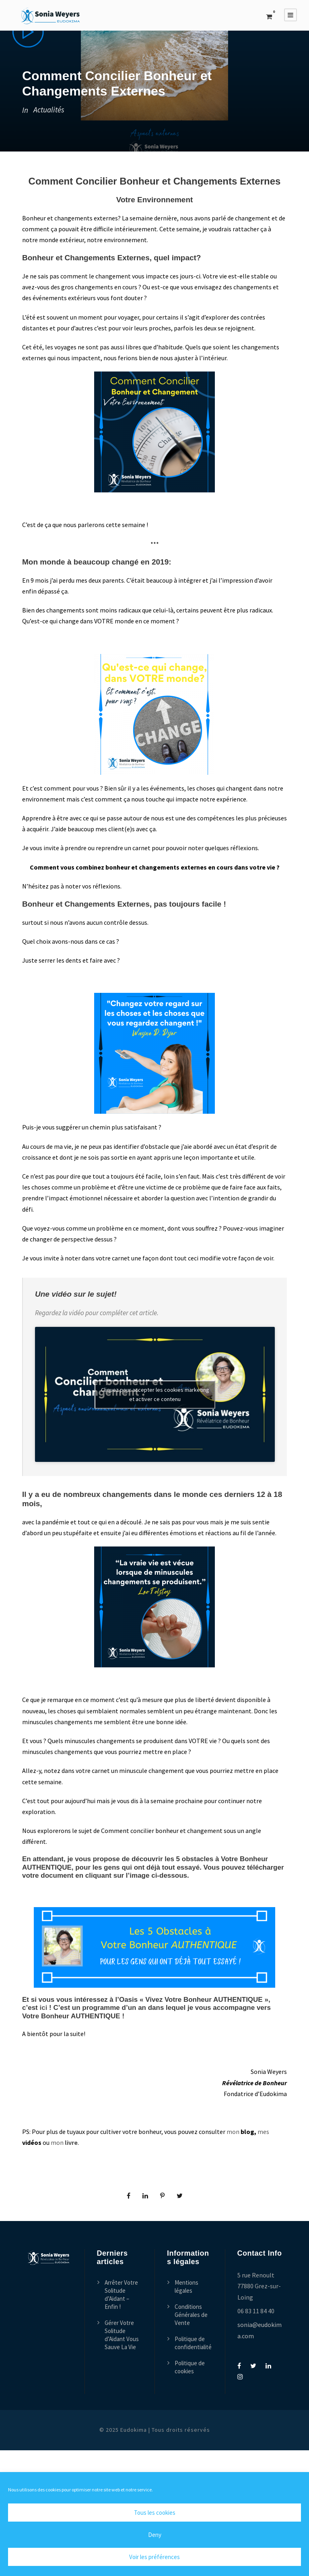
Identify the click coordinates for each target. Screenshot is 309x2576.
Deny (154, 2535)
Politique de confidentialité (193, 2343)
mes (263, 2132)
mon (234, 2132)
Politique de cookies (190, 2367)
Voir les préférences (154, 2557)
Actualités (48, 110)
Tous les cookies (154, 2512)
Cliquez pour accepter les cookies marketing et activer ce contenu (155, 1394)
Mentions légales (186, 2286)
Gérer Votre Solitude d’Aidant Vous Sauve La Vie (122, 2335)
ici (43, 2007)
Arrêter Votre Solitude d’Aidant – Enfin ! (121, 2294)
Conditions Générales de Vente (191, 2315)
